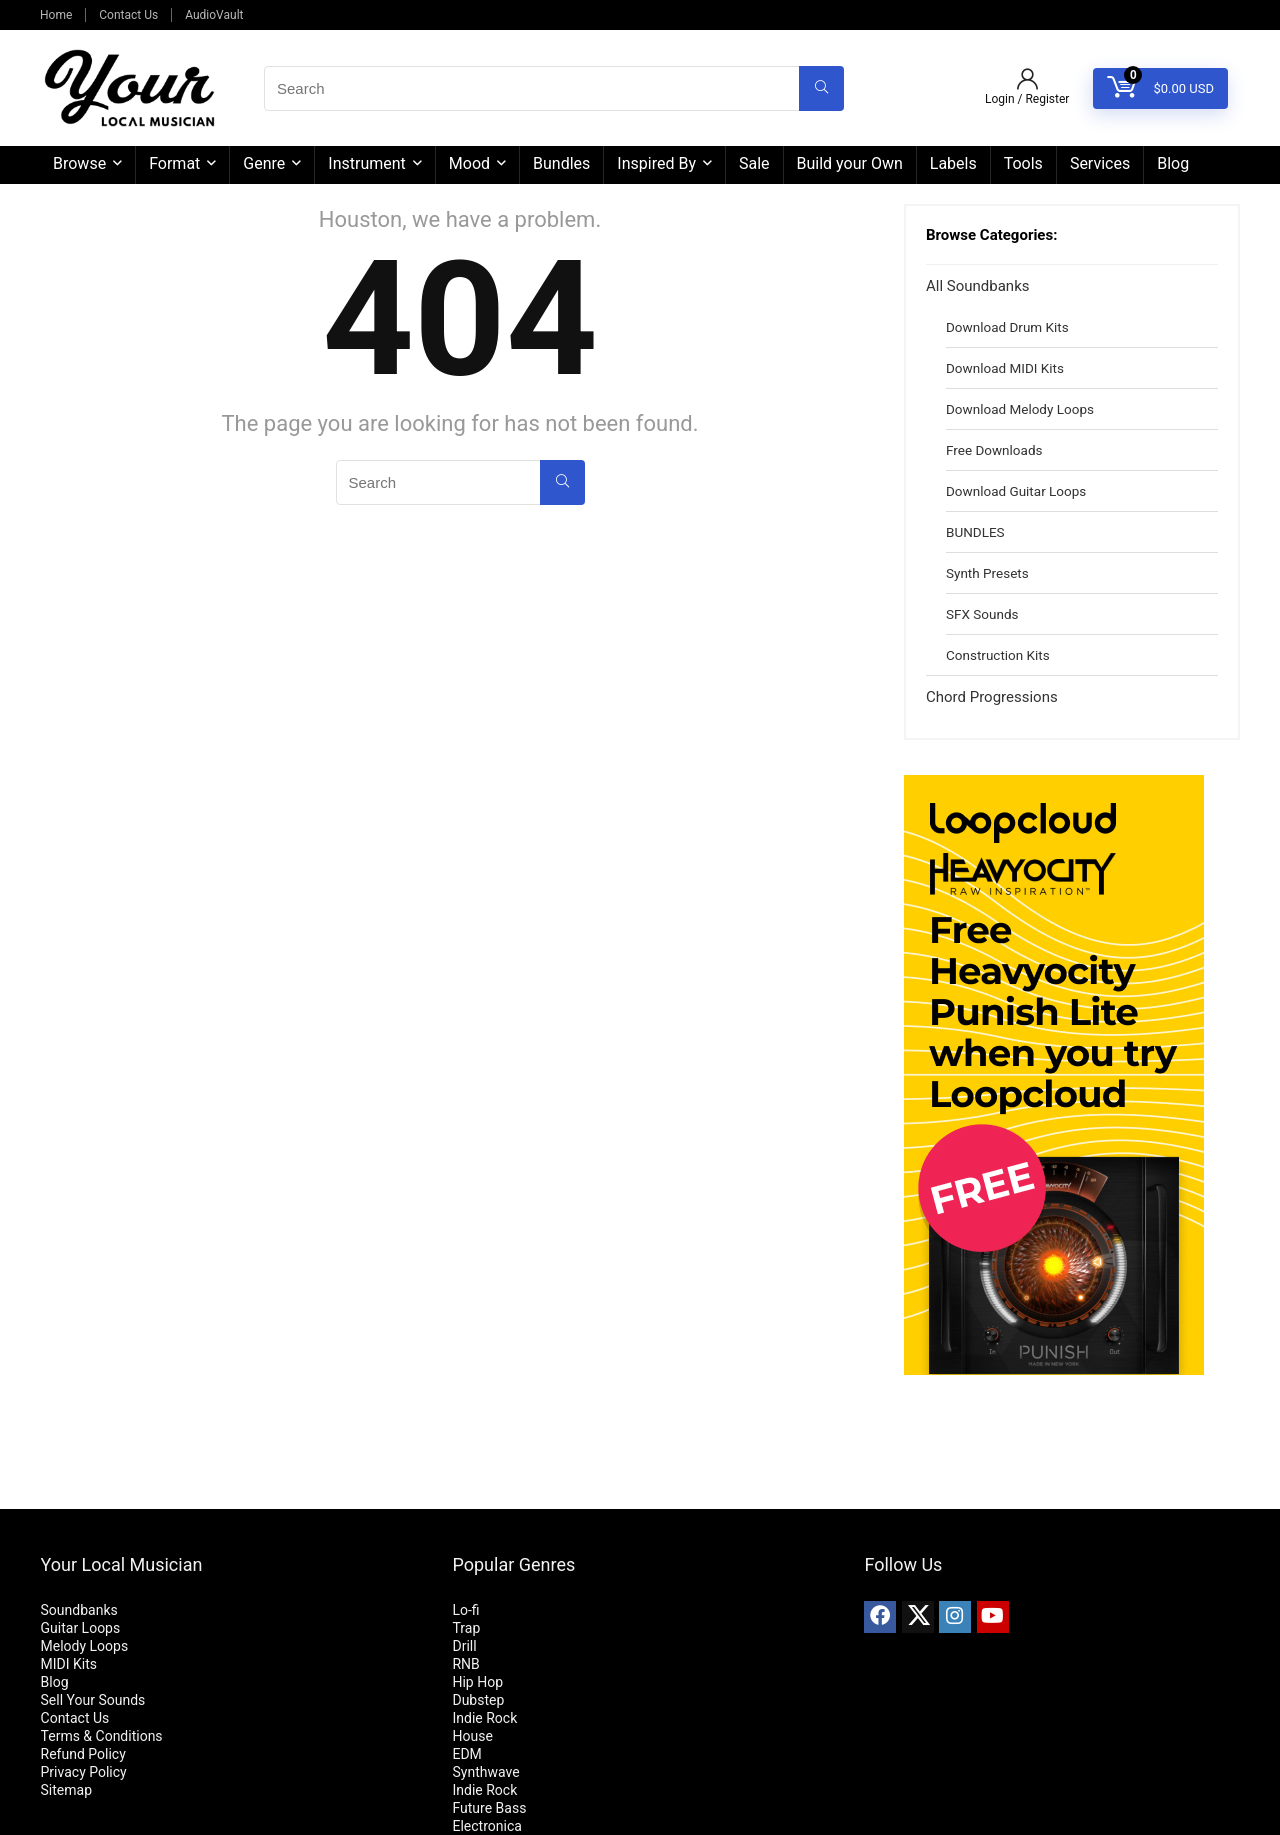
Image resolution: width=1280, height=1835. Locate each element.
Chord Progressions (992, 697)
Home (56, 15)
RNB (465, 1664)
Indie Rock (484, 1718)
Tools (1023, 163)
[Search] (821, 88)
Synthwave (485, 1772)
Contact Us (128, 15)
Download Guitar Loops (1016, 491)
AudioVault (214, 15)
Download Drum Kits (1007, 327)
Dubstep (478, 1700)
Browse (79, 163)
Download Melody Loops (1020, 409)
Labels (953, 163)
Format (174, 163)
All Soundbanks (977, 286)
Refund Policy (83, 1754)
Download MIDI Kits (1005, 368)
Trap (466, 1628)
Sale (754, 163)
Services (1100, 163)
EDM (466, 1754)
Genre (264, 163)
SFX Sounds (982, 614)
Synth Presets (987, 573)
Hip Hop (477, 1682)
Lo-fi (465, 1610)
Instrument (367, 163)
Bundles (561, 163)
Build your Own (850, 163)
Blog (1173, 163)
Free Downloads (994, 450)
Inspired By (656, 163)
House (472, 1736)
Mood (469, 163)
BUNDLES (975, 532)
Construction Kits (998, 655)
